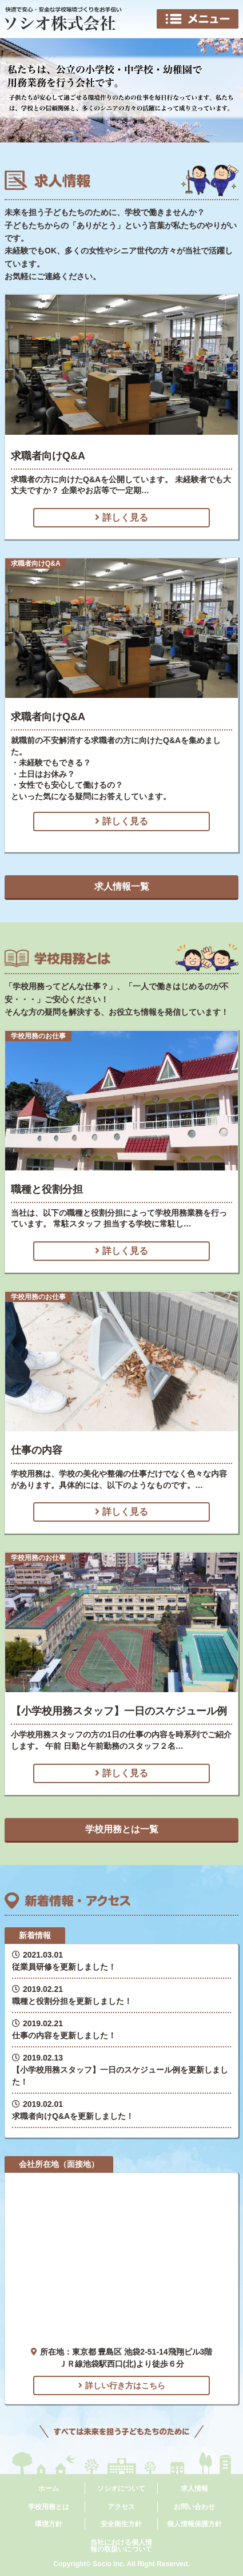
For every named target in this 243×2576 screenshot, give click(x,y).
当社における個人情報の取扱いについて (121, 2545)
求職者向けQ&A (48, 456)
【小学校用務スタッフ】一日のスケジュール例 (119, 1711)
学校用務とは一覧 (121, 1829)
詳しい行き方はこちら (121, 2385)
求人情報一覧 (121, 886)
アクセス (121, 2507)
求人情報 (194, 2488)
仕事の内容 (36, 1450)
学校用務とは (48, 2507)
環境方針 (48, 2524)
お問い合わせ (194, 2507)
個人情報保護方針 (194, 2524)
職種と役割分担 (47, 1189)
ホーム (48, 2488)
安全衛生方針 (121, 2524)
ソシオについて (121, 2488)
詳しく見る (121, 517)
